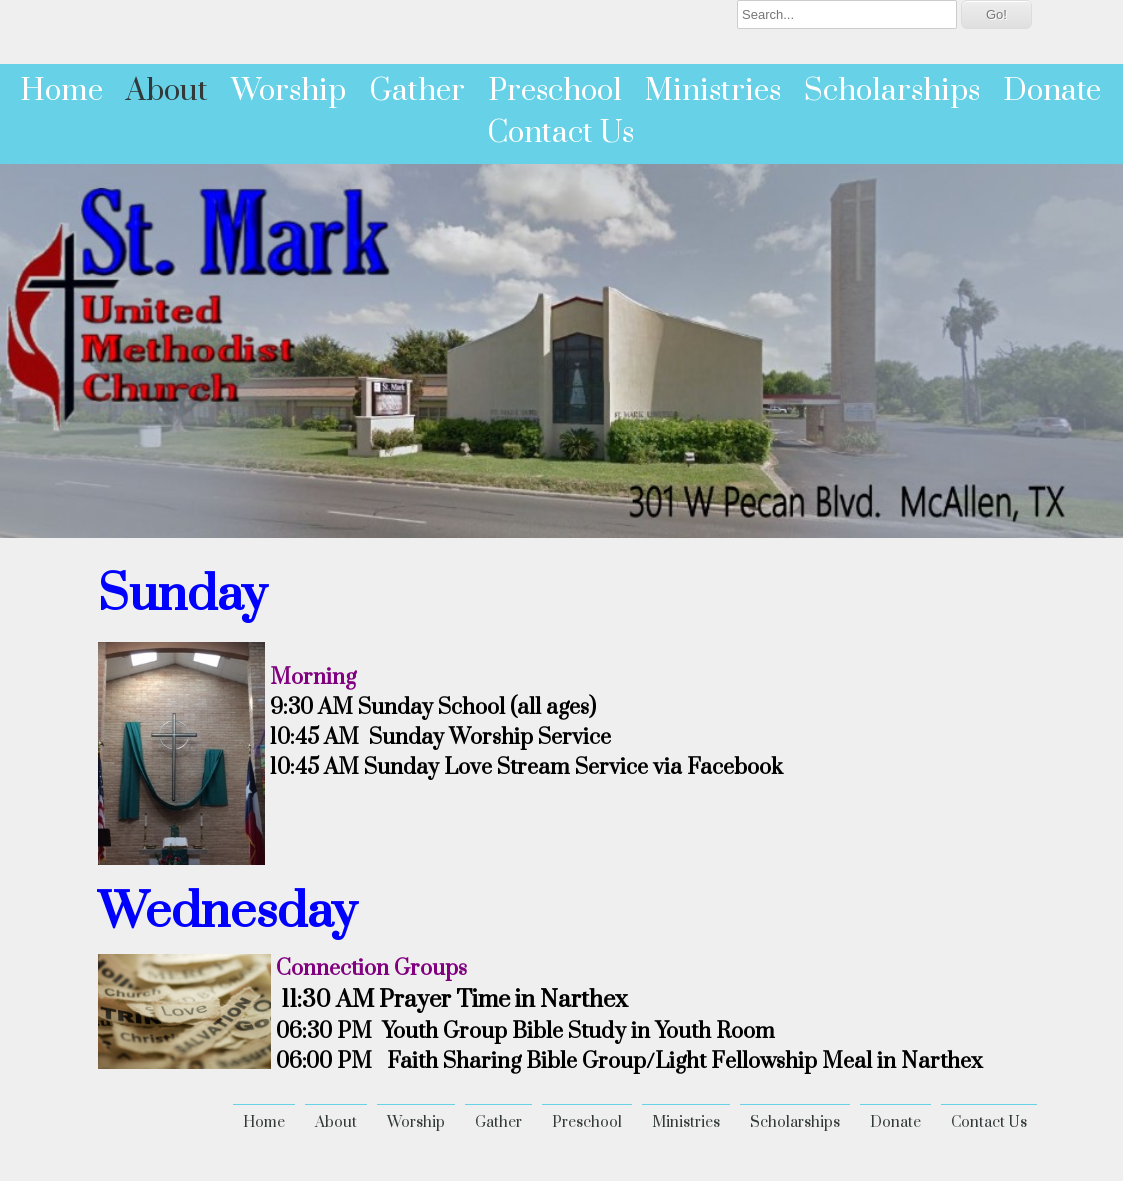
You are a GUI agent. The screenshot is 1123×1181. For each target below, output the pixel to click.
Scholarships (892, 91)
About (167, 91)
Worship (288, 91)
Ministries (713, 91)
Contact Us (560, 133)
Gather (417, 91)
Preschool (555, 91)
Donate (1052, 91)
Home (61, 91)
